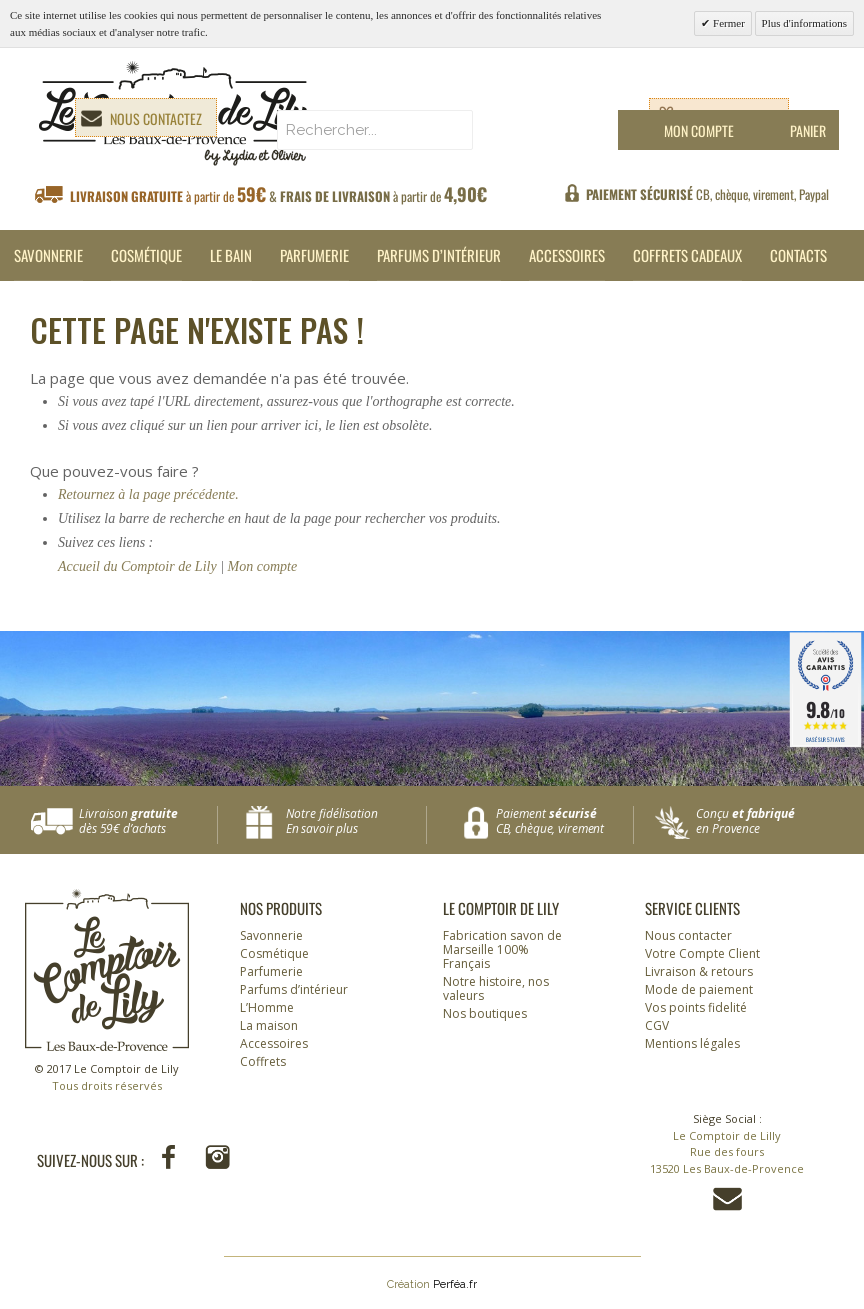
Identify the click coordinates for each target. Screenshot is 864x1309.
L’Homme (267, 1007)
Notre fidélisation (351, 821)
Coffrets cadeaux (687, 255)
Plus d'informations (804, 23)
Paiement (565, 821)
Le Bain (231, 255)
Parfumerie (314, 255)
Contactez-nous (727, 1199)
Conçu (765, 821)
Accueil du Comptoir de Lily (137, 566)
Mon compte (263, 566)
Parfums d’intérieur (439, 255)
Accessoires (567, 255)
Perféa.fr (455, 1284)
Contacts (798, 255)
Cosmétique (146, 255)
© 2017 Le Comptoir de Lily (107, 1077)
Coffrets (263, 1061)
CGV (657, 1025)
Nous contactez (156, 118)
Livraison (148, 821)
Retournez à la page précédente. (148, 494)
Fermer (727, 23)
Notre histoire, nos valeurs (496, 988)
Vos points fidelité (696, 1007)
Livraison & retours (699, 971)
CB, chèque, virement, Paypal (707, 194)
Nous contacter (688, 935)
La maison (269, 1025)
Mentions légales (692, 1043)
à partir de (278, 195)
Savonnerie (48, 255)
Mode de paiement (699, 989)
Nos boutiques (485, 1013)
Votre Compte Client (702, 953)
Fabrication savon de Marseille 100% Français (502, 949)
